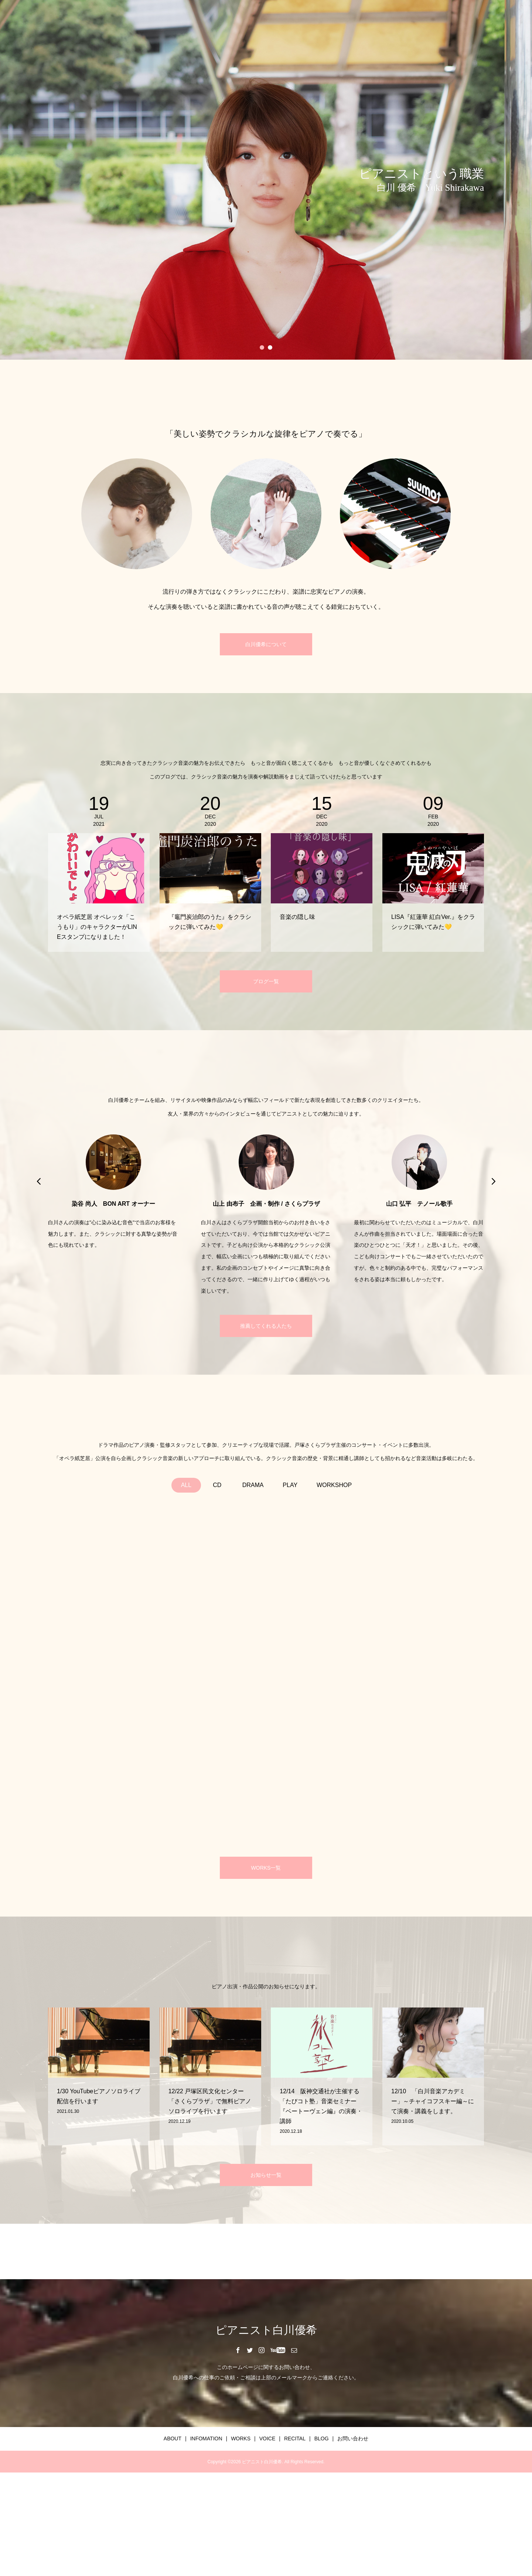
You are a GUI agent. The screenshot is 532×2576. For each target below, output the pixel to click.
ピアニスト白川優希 (266, 2330)
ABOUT (172, 2438)
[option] (266, 180)
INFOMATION (206, 2438)
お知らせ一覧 (266, 2175)
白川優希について (266, 644)
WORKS (240, 2438)
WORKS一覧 (266, 1868)
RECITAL (295, 2438)
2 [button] (270, 347)
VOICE (267, 2438)
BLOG (321, 2438)
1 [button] (261, 347)
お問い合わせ (352, 2438)
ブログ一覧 (266, 981)
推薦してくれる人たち (266, 1326)
